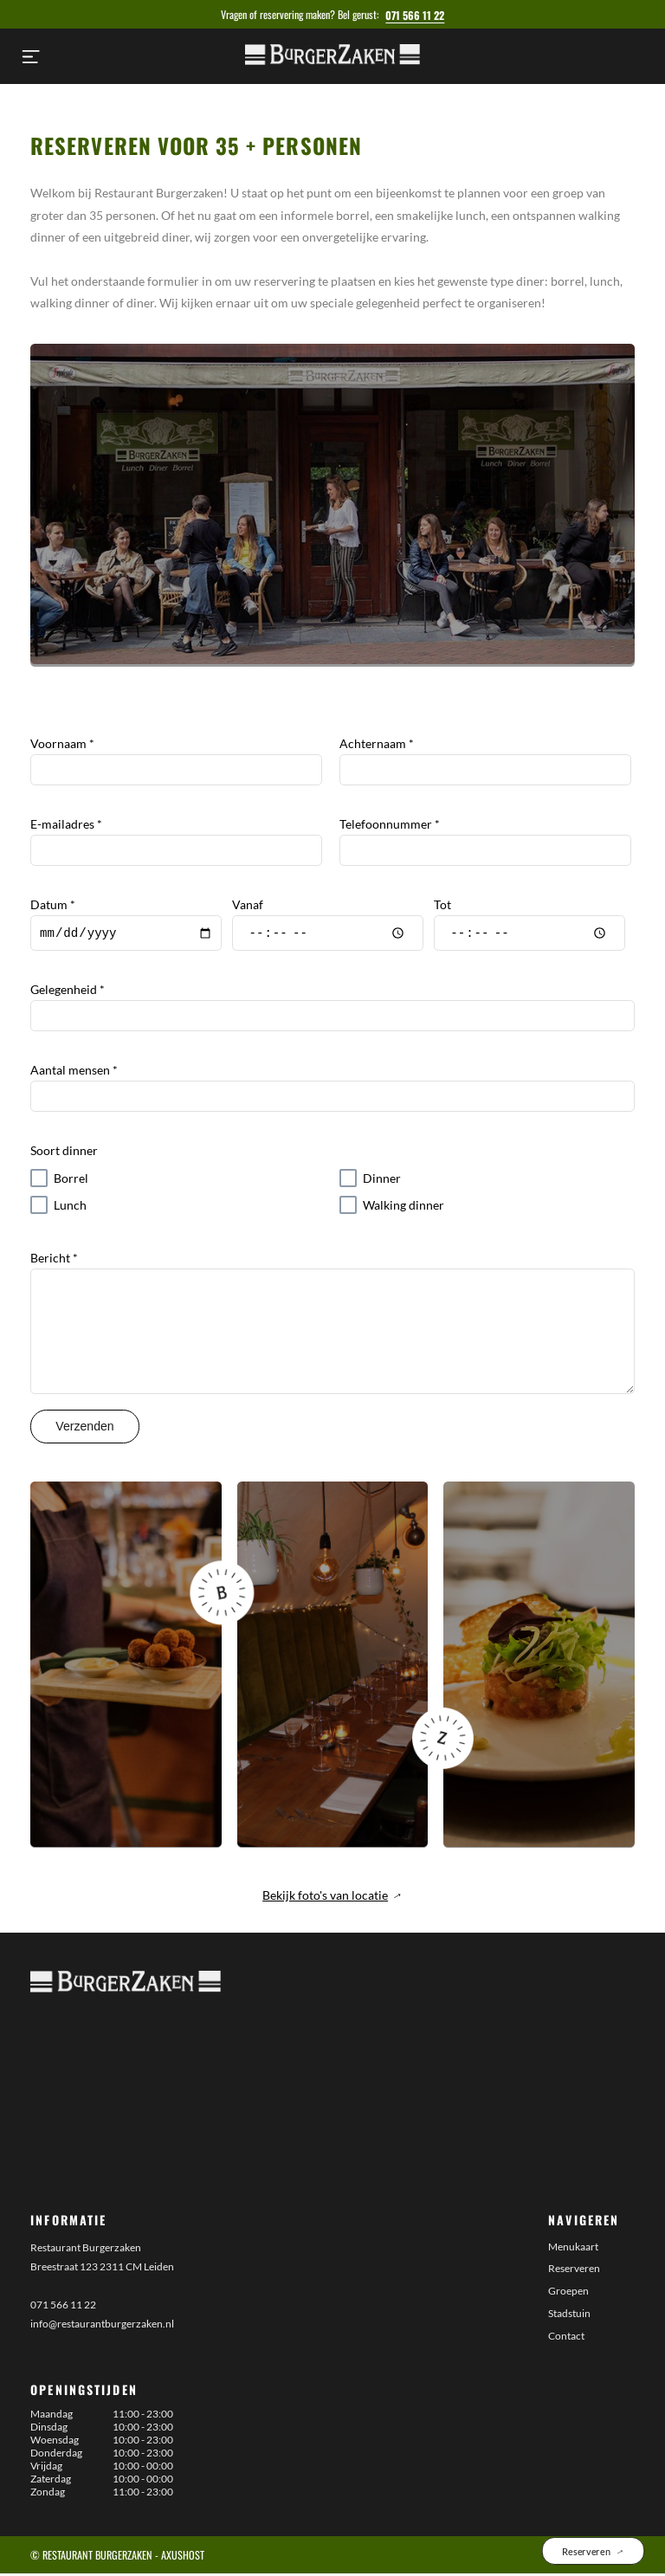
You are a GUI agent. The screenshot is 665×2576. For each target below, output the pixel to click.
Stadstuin (569, 2315)
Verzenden (84, 1429)
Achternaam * (376, 743)
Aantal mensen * (74, 1072)
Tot (442, 904)
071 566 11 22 (414, 15)
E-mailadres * (66, 824)
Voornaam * (62, 743)
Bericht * (54, 1260)
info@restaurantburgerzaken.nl (102, 2326)
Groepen (568, 2293)
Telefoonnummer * (389, 824)
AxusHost (182, 2557)
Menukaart (573, 2249)
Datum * (52, 904)
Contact (566, 2338)
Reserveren (574, 2270)
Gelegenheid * (67, 992)
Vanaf (247, 904)
